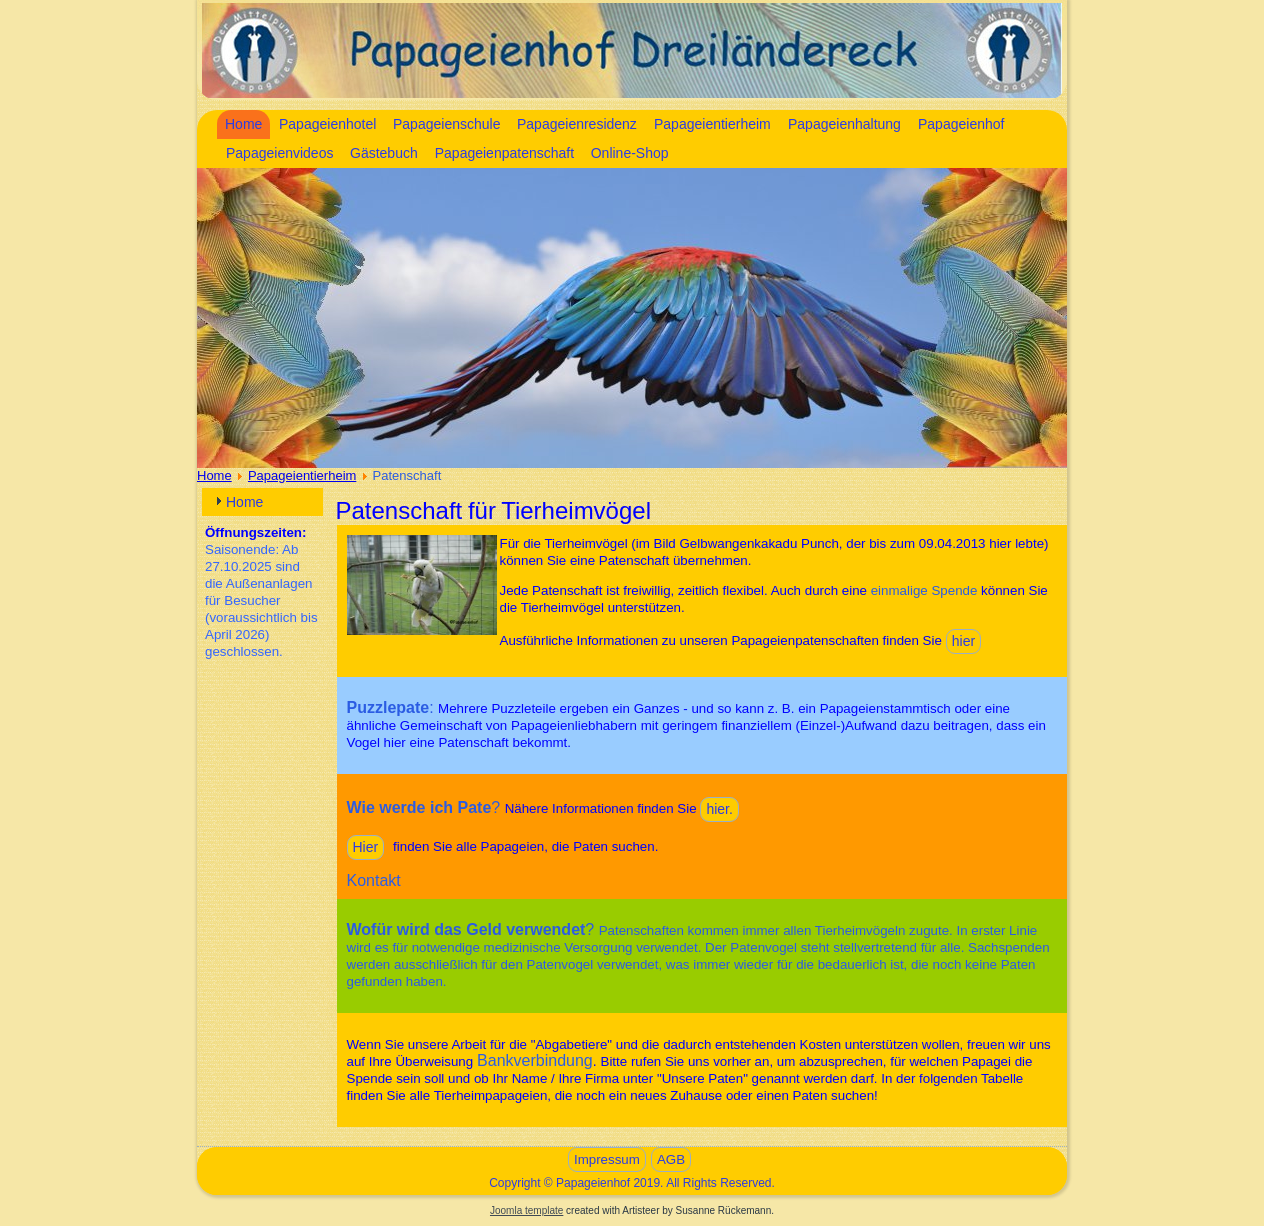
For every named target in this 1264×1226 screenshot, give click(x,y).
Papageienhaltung (844, 124)
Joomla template (526, 1210)
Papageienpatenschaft (504, 153)
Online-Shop (630, 153)
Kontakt (374, 880)
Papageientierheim (712, 124)
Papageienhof (961, 124)
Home (243, 124)
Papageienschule (446, 124)
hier (963, 641)
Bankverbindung (535, 1060)
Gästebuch (384, 153)
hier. (719, 809)
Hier (366, 847)
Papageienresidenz (577, 124)
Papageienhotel (327, 124)
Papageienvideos (279, 153)
